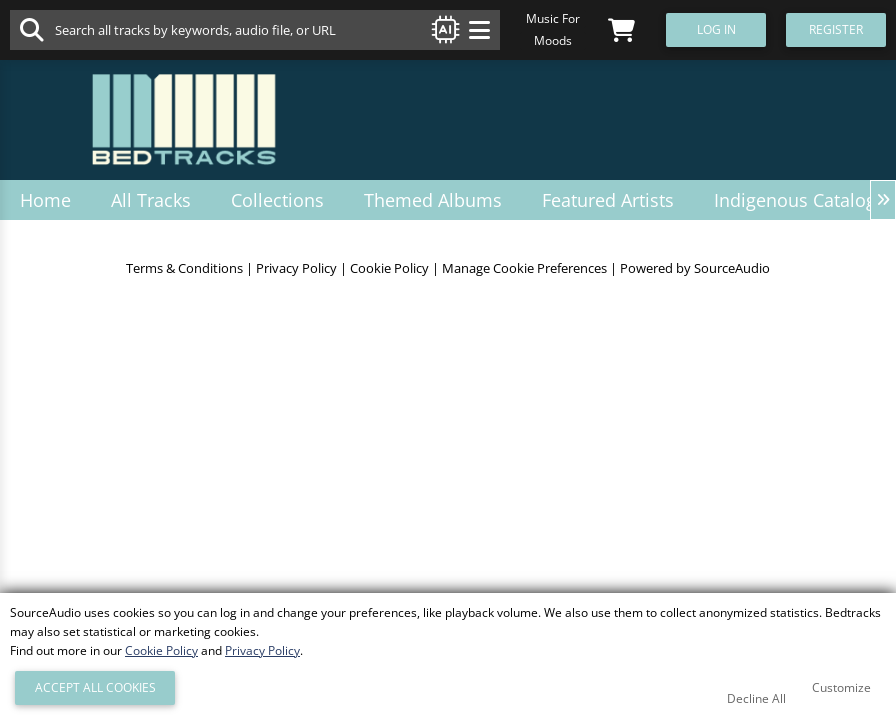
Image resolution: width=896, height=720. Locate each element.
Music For (553, 18)
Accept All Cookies (95, 687)
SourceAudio (732, 268)
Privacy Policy (296, 268)
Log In (716, 29)
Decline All (756, 698)
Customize (841, 687)
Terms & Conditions (184, 268)
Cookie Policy (389, 268)
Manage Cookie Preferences (524, 268)
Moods (553, 40)
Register (836, 29)
